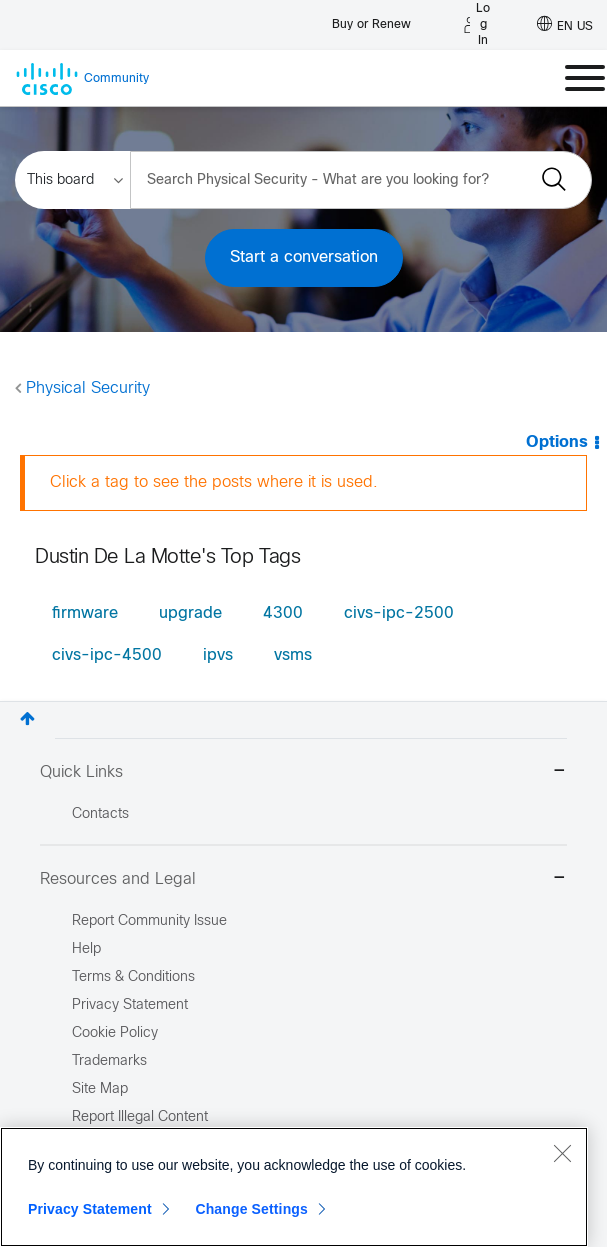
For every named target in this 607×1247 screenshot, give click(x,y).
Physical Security (88, 388)
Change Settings (251, 1209)
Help (86, 949)
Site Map (100, 1089)
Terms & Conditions (133, 977)
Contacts (100, 814)
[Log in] (477, 25)
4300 (283, 613)
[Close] (562, 1153)
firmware (85, 613)
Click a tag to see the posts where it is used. (214, 482)
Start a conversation (304, 257)
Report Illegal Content (140, 1117)
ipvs (218, 655)
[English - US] (565, 25)
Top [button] (27, 718)
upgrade (190, 613)
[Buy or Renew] (371, 19)
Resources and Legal (303, 879)
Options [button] (557, 442)
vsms (293, 655)
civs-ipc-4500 (107, 655)
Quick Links (303, 772)
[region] (294, 1187)
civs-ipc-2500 (399, 613)
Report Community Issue (149, 921)
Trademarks (109, 1061)
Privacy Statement (90, 1209)
